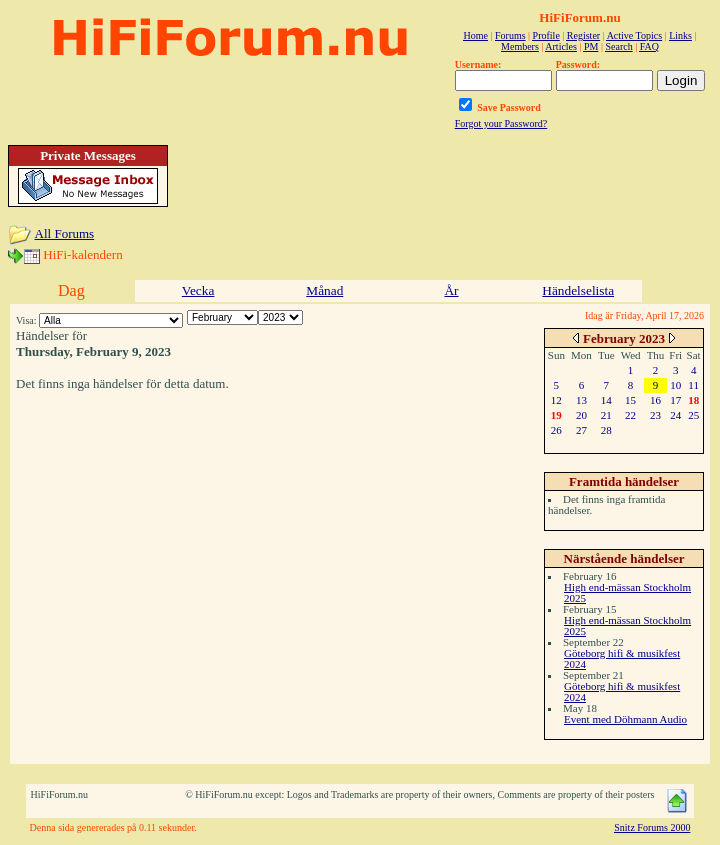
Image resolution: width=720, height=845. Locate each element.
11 (693, 385)
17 (675, 400)
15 (630, 400)
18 (693, 400)
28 (606, 430)
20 (581, 415)
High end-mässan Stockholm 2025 (627, 592)
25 (693, 415)
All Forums (65, 233)
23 (655, 415)
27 (581, 430)
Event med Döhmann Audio (625, 719)
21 (606, 415)
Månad (324, 290)
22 (630, 415)
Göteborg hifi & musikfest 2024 (622, 658)
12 (556, 400)
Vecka (198, 290)
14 (606, 400)
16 (655, 400)
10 (675, 385)
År (451, 290)
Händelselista (578, 290)
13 (581, 400)
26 (556, 430)
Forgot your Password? (501, 123)
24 (675, 415)
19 (556, 415)
